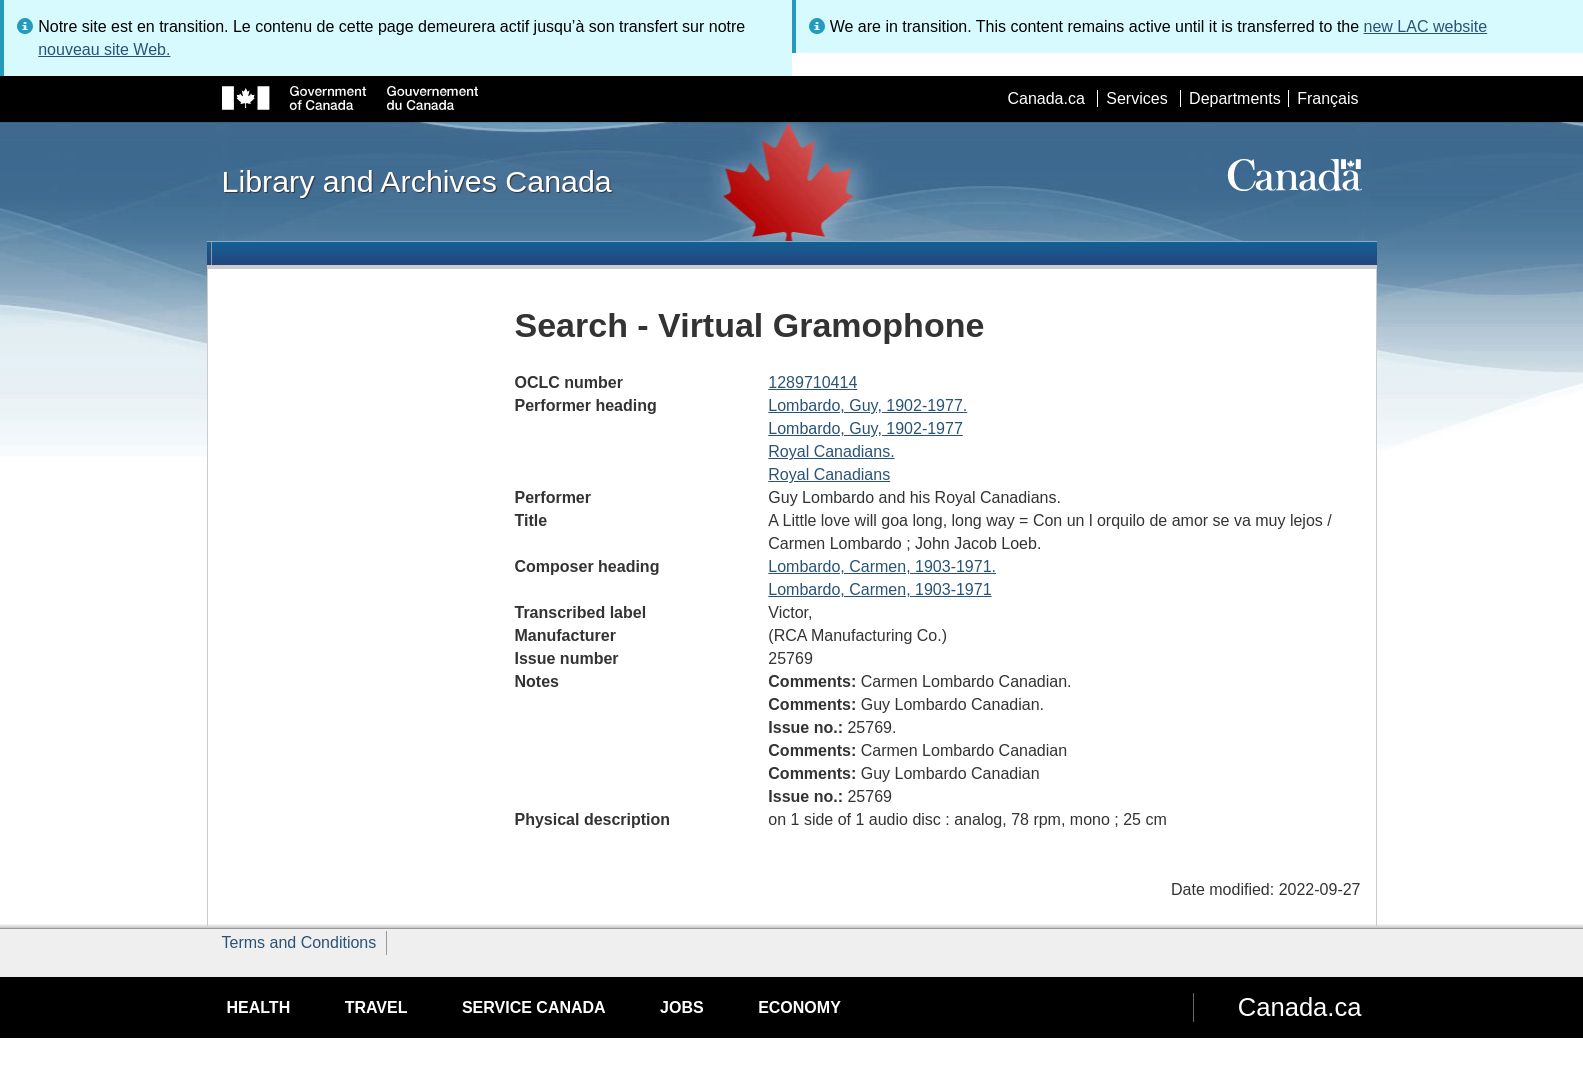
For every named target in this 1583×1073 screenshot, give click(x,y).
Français (1327, 98)
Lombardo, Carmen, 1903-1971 (879, 589)
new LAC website (1426, 26)
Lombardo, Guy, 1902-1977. (867, 405)
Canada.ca (1045, 98)
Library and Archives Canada (417, 181)
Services (1136, 98)
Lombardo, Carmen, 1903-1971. (882, 566)
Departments (1235, 98)
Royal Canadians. (831, 451)
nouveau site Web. (104, 49)
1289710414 (812, 382)
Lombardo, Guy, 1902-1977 (865, 428)
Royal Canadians (829, 474)
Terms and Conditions (299, 942)
